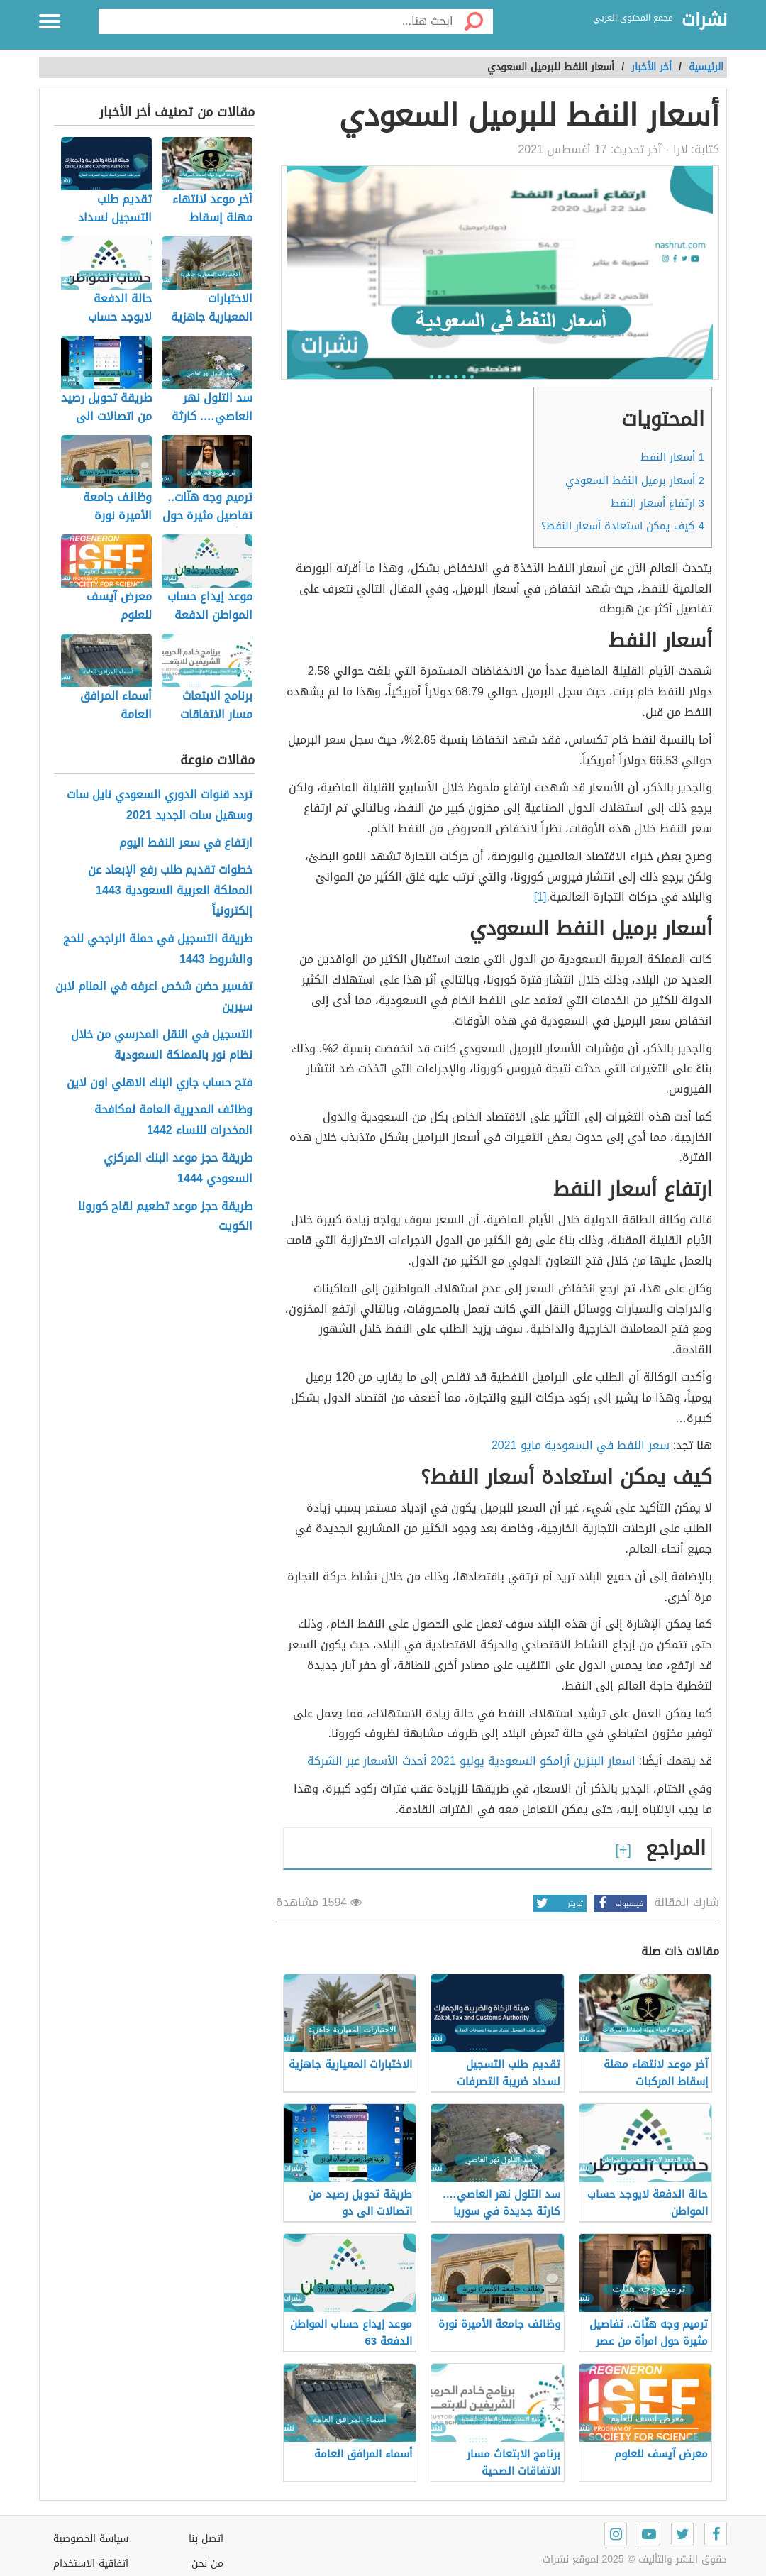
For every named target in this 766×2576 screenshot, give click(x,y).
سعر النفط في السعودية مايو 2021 (581, 1445)
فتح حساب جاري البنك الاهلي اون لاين (159, 1083)
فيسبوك (618, 1903)
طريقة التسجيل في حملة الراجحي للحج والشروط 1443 (157, 949)
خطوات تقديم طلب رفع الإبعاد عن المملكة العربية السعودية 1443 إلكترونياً (170, 890)
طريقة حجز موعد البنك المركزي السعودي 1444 (178, 1168)
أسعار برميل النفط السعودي (634, 480)
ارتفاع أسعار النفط (657, 503)
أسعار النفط (672, 457)
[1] (540, 897)
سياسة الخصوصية (90, 2539)
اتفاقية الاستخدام (90, 2563)
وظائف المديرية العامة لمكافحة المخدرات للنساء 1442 (173, 1120)
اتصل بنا (206, 2539)
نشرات (704, 21)
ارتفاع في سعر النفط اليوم (185, 843)
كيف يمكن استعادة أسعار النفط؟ (622, 526)
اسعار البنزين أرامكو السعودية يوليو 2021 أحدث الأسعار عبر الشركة (471, 1761)
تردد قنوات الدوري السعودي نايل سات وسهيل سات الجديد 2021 (159, 805)
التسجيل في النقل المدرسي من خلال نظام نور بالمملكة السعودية (161, 1045)
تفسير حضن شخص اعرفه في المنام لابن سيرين (153, 997)
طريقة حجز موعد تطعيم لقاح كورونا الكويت (165, 1217)
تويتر (558, 1903)
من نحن (207, 2563)
